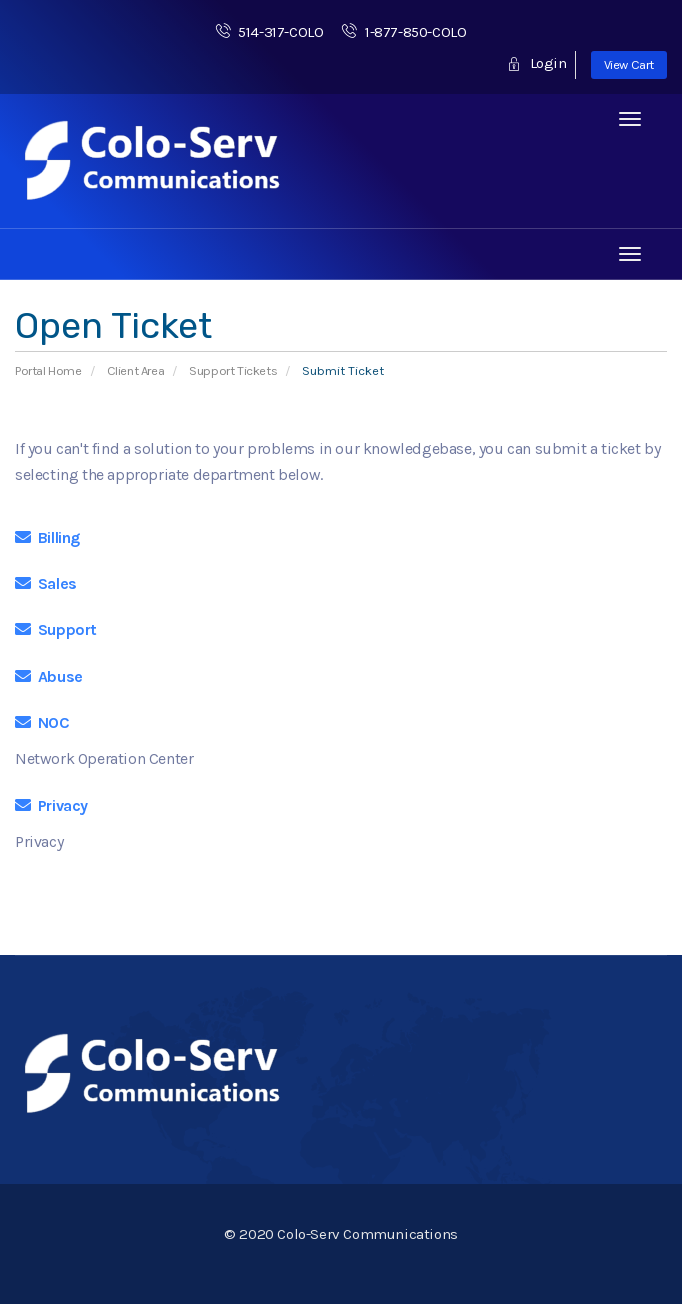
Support (56, 629)
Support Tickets (233, 370)
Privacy (51, 805)
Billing (47, 537)
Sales (46, 583)
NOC (42, 722)
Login (536, 63)
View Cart (629, 64)
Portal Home (48, 370)
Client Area (136, 370)
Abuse (49, 676)
